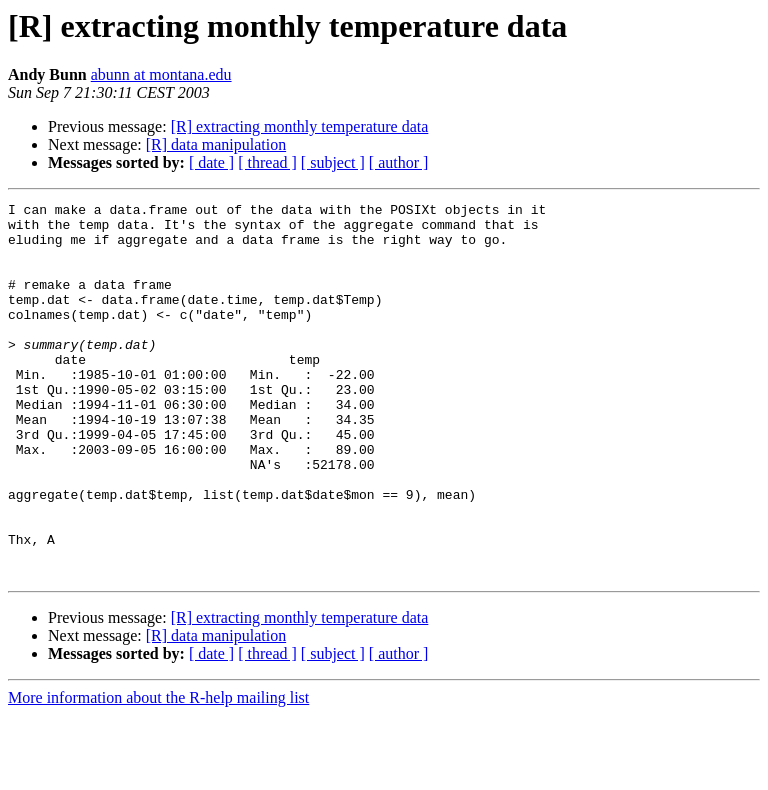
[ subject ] (333, 162)
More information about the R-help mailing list (158, 772)
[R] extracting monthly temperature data (300, 126)
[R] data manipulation (216, 144)
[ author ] (399, 162)
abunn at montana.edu (161, 74)
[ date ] (211, 162)
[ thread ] (267, 162)
